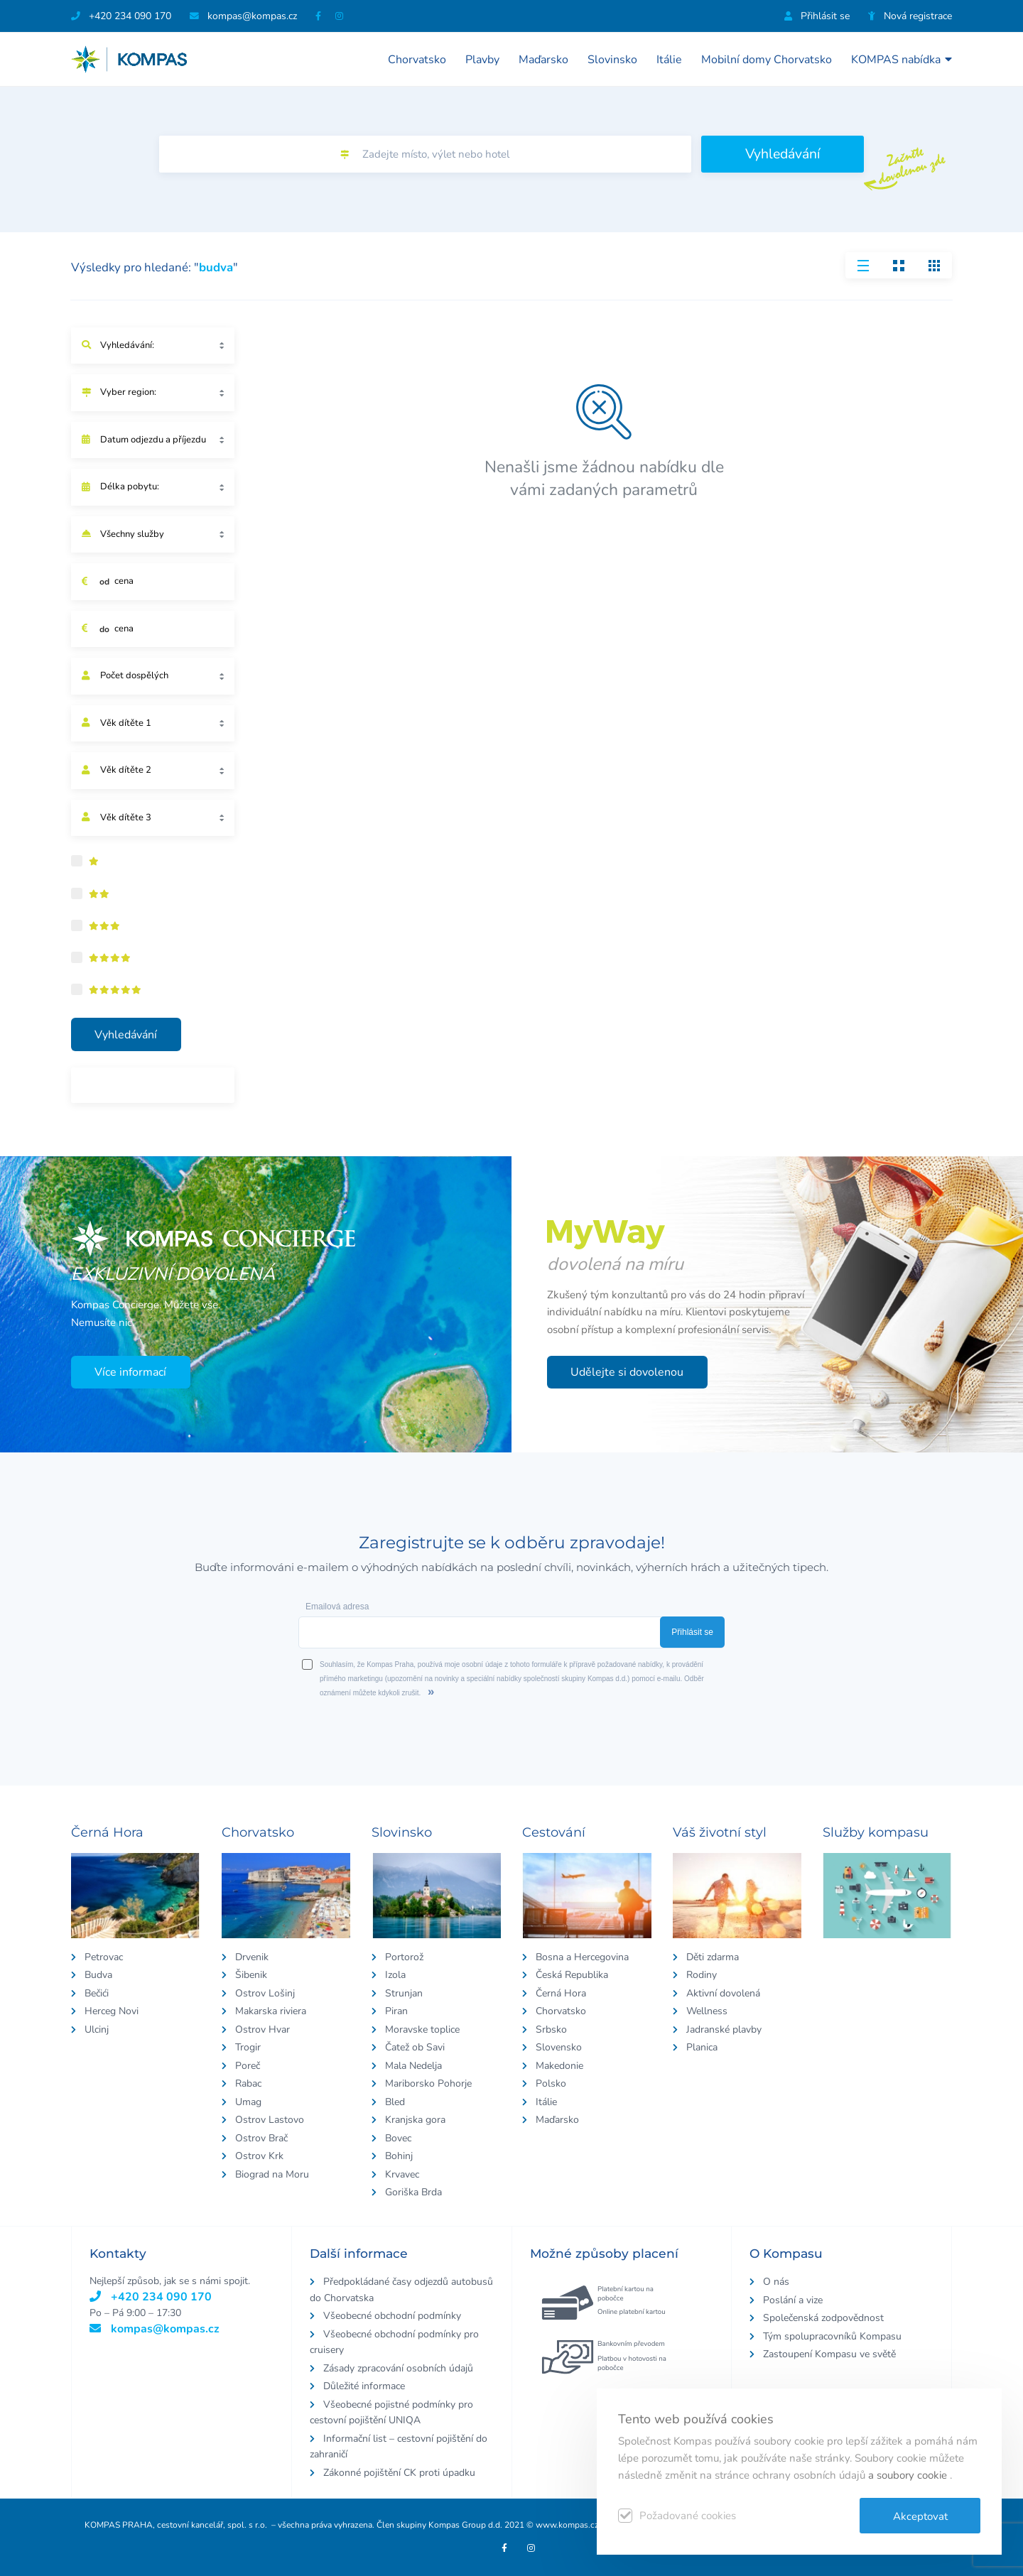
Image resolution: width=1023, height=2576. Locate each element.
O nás (776, 2281)
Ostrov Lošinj (265, 1993)
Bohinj (399, 2156)
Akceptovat (920, 2516)
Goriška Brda (413, 2192)
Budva (98, 1975)
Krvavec (402, 2174)
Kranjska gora (415, 2119)
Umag (248, 2102)
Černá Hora (561, 1993)
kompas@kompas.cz (155, 2329)
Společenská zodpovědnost (823, 2318)
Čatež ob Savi (415, 2047)
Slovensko (559, 2047)
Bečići (97, 1993)
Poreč (247, 2065)
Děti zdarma (712, 1957)
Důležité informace (364, 2386)
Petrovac (104, 1957)
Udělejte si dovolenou (626, 1372)
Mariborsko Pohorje (428, 2083)
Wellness (706, 2011)
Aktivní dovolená (723, 1993)
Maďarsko (543, 59)
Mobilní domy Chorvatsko (766, 59)
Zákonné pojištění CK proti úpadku (399, 2472)
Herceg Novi (112, 2011)
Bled (395, 2102)
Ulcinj (97, 2029)
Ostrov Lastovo (269, 2119)
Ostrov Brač (261, 2138)
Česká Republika (572, 1975)
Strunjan (404, 1993)
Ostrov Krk (259, 2156)
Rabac (248, 2083)
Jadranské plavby (724, 2029)
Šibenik (251, 1975)
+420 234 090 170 (121, 16)
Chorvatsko (417, 59)
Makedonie (559, 2065)
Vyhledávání (783, 153)
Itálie (669, 59)
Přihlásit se (817, 16)
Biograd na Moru (272, 2174)
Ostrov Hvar (262, 2029)
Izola (395, 1975)
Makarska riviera (270, 2011)
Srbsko (551, 2029)
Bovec (398, 2138)
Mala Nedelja (413, 2065)
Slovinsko (612, 59)
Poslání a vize (793, 2300)
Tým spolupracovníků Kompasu (832, 2336)
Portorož (404, 1957)
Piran (396, 2011)
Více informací (130, 1372)
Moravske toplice (422, 2029)
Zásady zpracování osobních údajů (398, 2368)
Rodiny (701, 1975)
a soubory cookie (909, 2475)
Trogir (248, 2047)
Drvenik (252, 1957)
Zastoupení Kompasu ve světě (829, 2354)
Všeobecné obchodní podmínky (392, 2315)
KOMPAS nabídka (901, 59)
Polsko (551, 2083)
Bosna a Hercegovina (582, 1957)
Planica (702, 2047)
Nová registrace (910, 16)
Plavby (482, 59)
